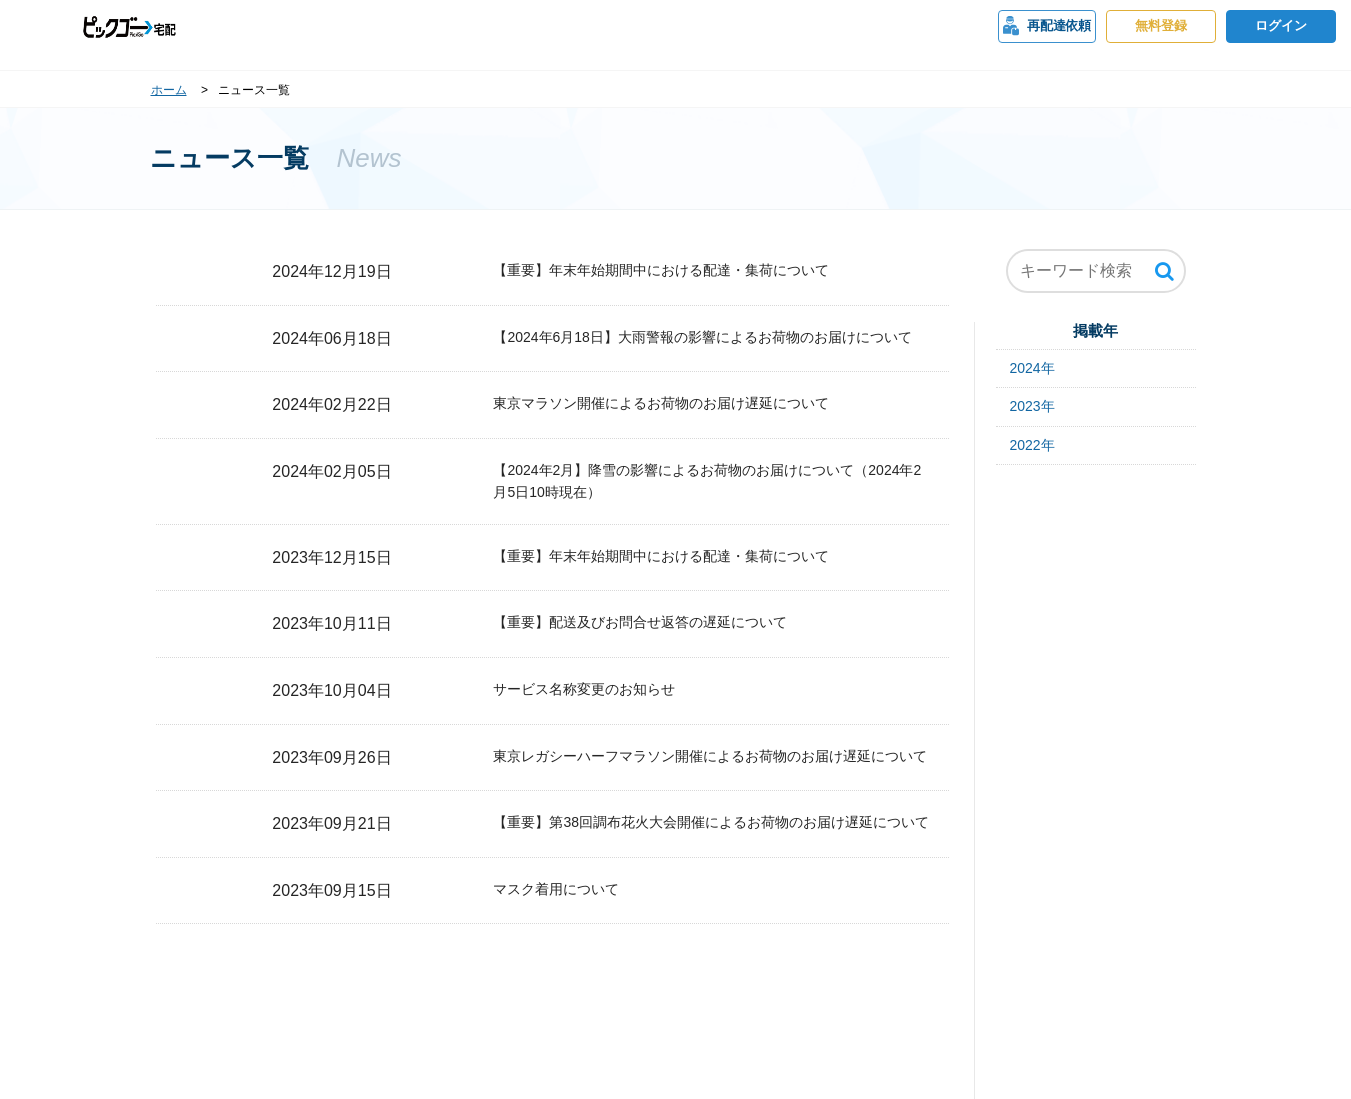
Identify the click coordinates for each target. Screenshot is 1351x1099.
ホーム (169, 90)
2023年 (1032, 406)
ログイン (1281, 26)
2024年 (1032, 368)
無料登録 (1161, 26)
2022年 (1032, 445)
